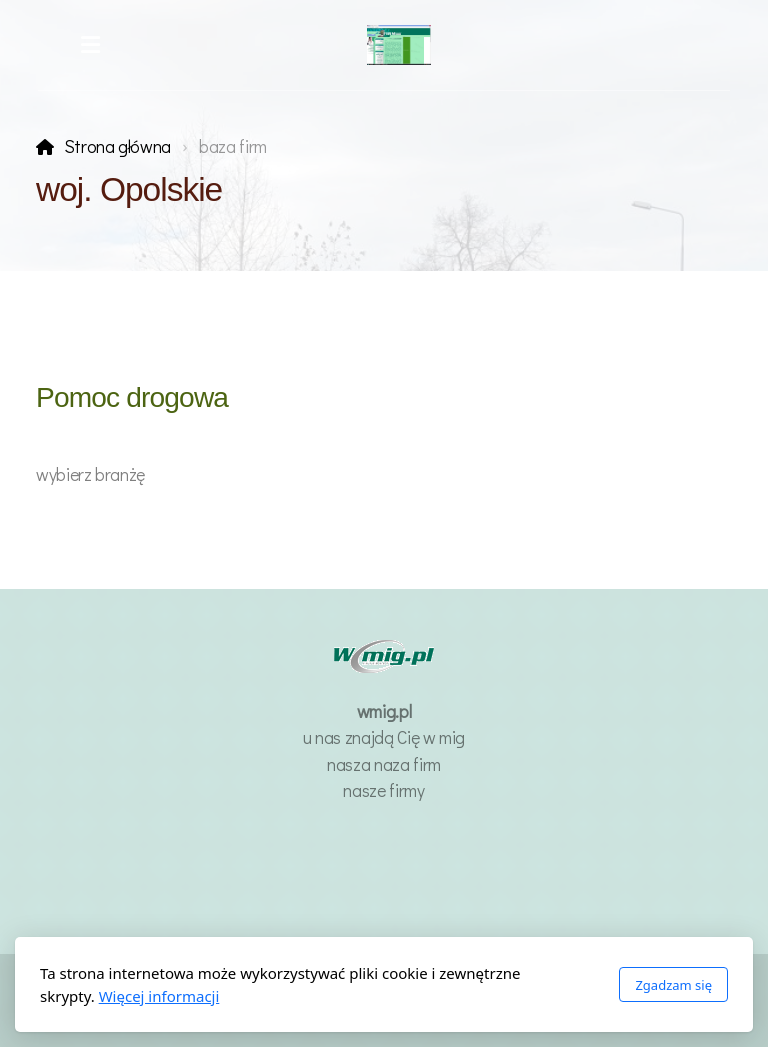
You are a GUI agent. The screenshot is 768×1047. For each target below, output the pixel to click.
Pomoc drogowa (132, 397)
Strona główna (117, 146)
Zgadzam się (673, 985)
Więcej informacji (159, 996)
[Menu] (90, 45)
